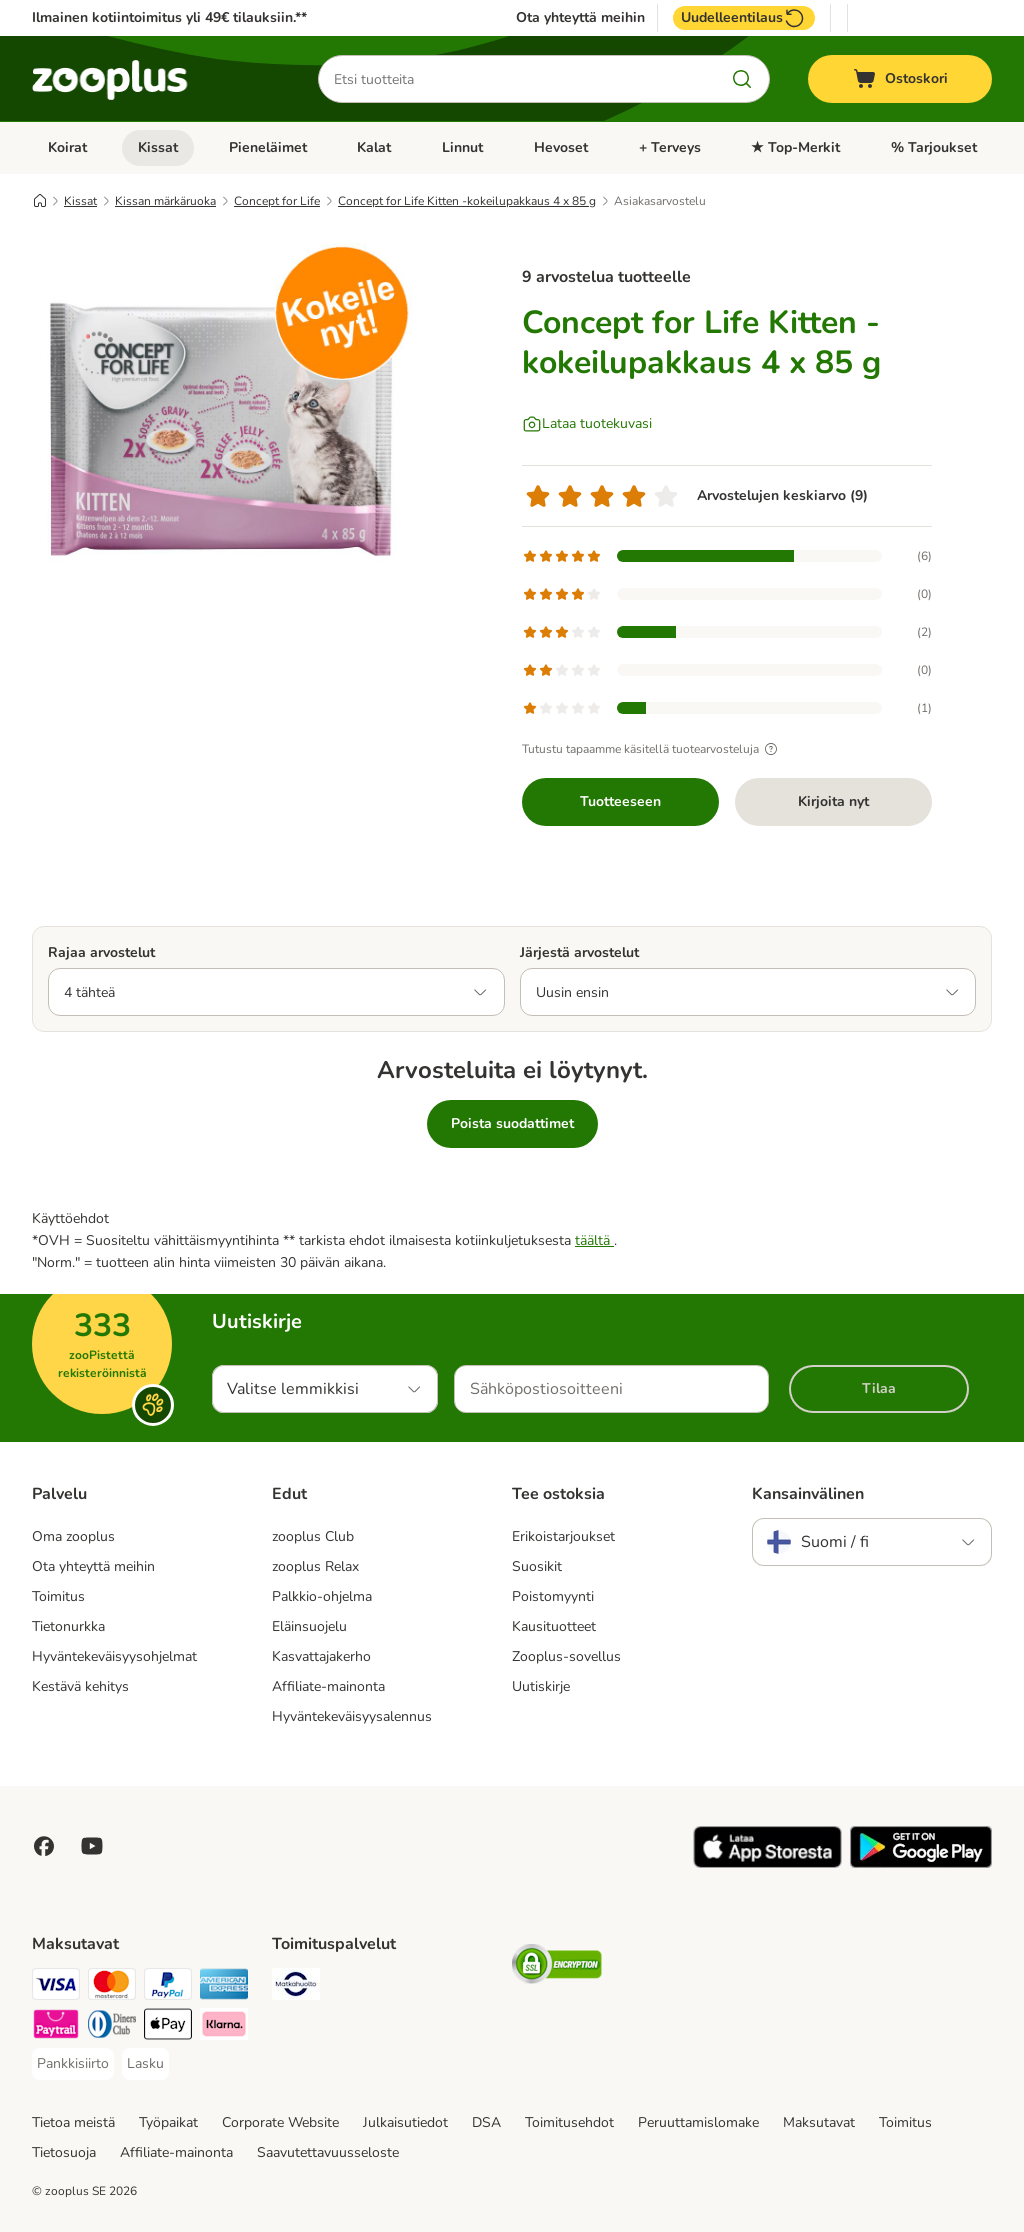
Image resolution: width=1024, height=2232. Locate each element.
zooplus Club (313, 1536)
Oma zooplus (73, 1536)
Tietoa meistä (73, 2122)
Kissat (158, 147)
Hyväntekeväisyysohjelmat (114, 1656)
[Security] (557, 1967)
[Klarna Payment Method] (224, 2027)
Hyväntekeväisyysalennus (352, 1716)
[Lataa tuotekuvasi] (587, 424)
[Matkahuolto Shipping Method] (296, 1987)
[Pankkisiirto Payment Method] (73, 2064)
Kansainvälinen (808, 1494)
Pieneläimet (268, 147)
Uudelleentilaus (744, 18)
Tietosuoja (64, 2152)
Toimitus (58, 1596)
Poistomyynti (553, 1596)
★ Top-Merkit (795, 147)
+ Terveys (670, 147)
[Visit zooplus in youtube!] (92, 1846)
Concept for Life (277, 201)
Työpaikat (168, 2122)
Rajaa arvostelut (101, 952)
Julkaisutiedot (405, 2122)
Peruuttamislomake (698, 2122)
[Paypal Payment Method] (168, 1987)
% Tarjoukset (934, 147)
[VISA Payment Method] (56, 1987)
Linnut (462, 147)
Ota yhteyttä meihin (580, 18)
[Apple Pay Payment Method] (168, 2027)
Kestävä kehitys (80, 1686)
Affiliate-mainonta (328, 1686)
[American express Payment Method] (224, 1987)
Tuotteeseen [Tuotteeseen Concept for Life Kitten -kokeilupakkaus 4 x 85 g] (620, 801)
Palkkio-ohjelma (322, 1596)
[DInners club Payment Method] (112, 2027)
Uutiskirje (541, 1686)
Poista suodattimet (512, 1123)
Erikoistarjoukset (563, 1536)
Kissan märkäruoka (165, 201)
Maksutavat (819, 2122)
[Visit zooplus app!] (767, 1863)
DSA (486, 2122)
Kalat (374, 147)
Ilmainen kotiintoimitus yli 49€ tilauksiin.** (169, 17)
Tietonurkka (68, 1626)
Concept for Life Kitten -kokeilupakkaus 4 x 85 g (467, 201)
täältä (594, 1240)
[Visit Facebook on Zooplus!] (44, 1846)
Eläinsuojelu (309, 1626)
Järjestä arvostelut (579, 952)
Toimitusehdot (569, 2122)
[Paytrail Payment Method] (56, 2027)
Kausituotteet (554, 1626)
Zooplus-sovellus (566, 1656)
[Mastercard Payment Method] (112, 1987)
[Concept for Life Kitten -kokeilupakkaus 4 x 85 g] (222, 433)
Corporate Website (280, 2122)
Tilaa (879, 1388)
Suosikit (537, 1566)
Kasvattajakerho (321, 1656)
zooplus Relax (315, 1566)
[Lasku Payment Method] (145, 2064)
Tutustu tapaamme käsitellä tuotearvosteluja (652, 749)
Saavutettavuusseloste (328, 2152)
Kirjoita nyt (833, 801)
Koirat (67, 147)
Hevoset (561, 147)
